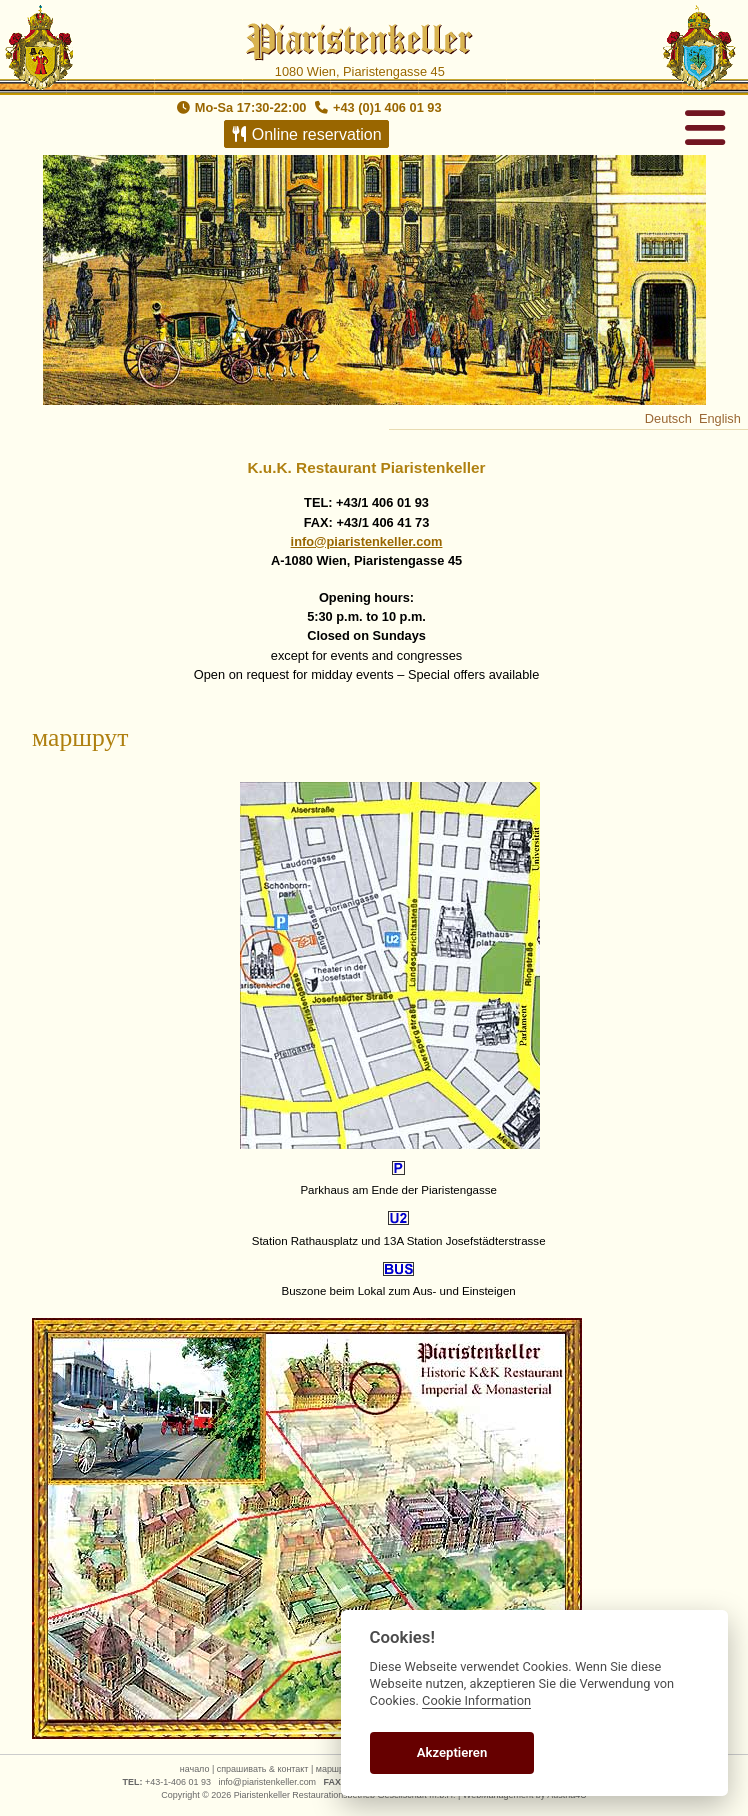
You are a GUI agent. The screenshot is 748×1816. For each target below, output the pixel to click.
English (720, 418)
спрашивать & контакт (263, 1769)
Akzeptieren (452, 1752)
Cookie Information (476, 1700)
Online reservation (305, 134)
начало (195, 1769)
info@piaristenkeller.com (367, 541)
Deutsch (668, 418)
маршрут (334, 1769)
